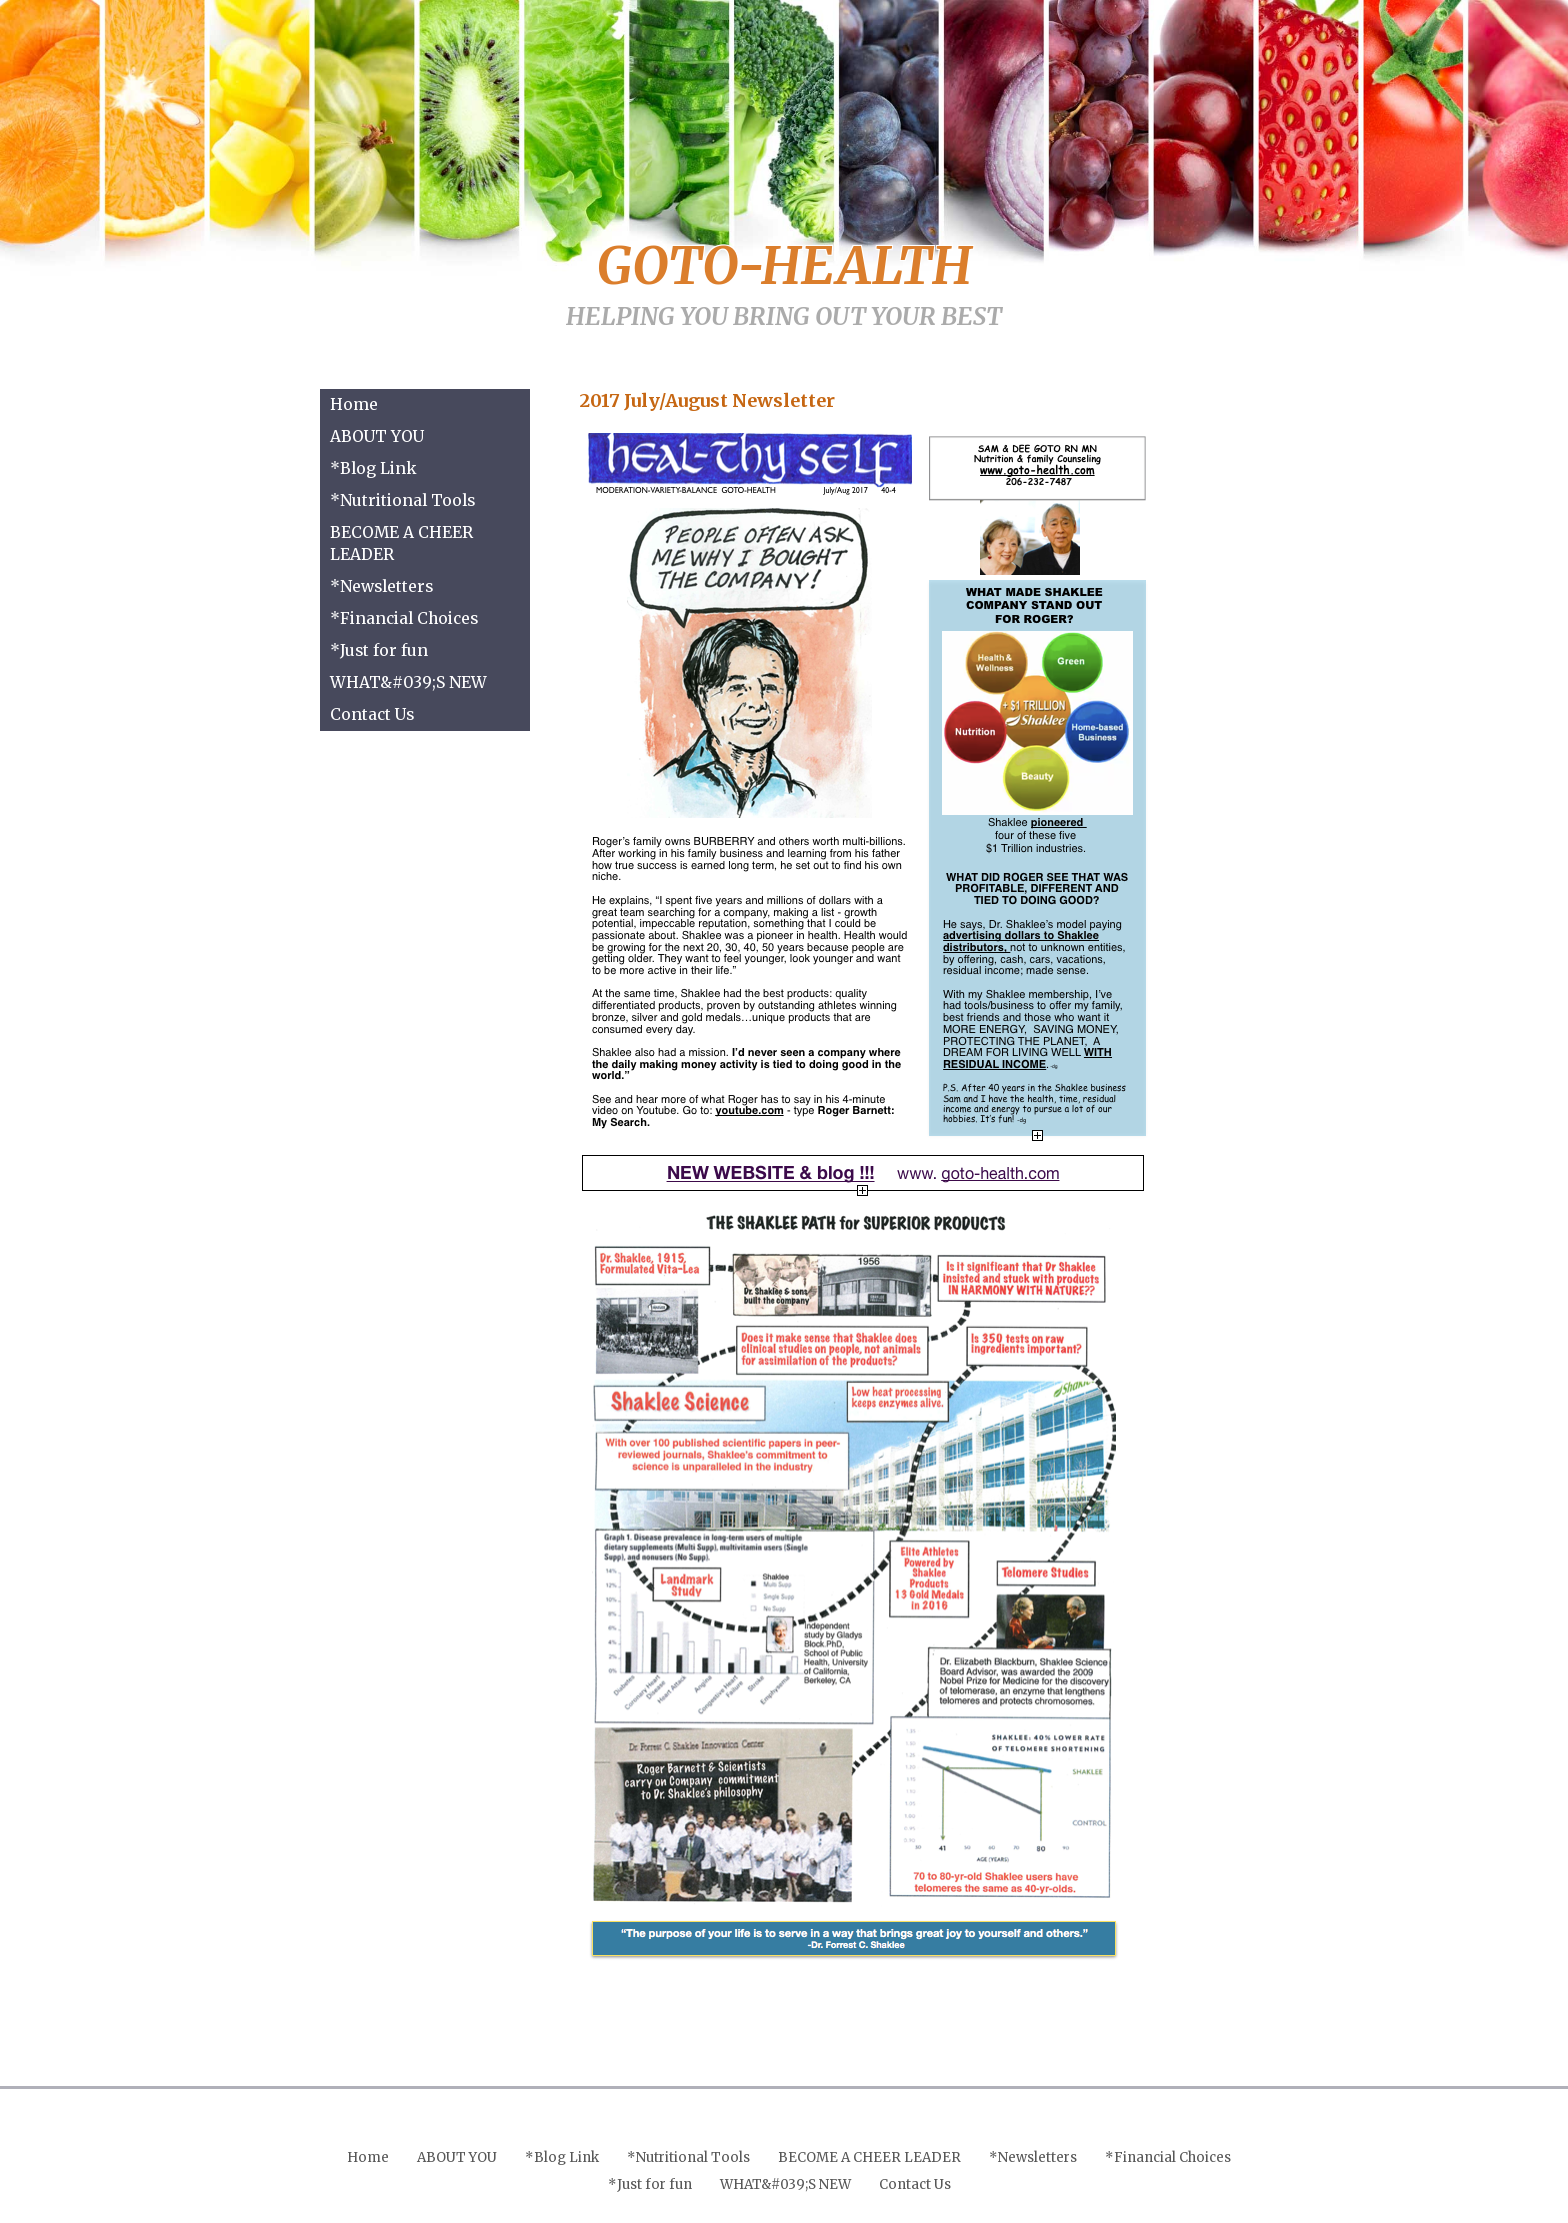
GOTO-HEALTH (784, 266)
